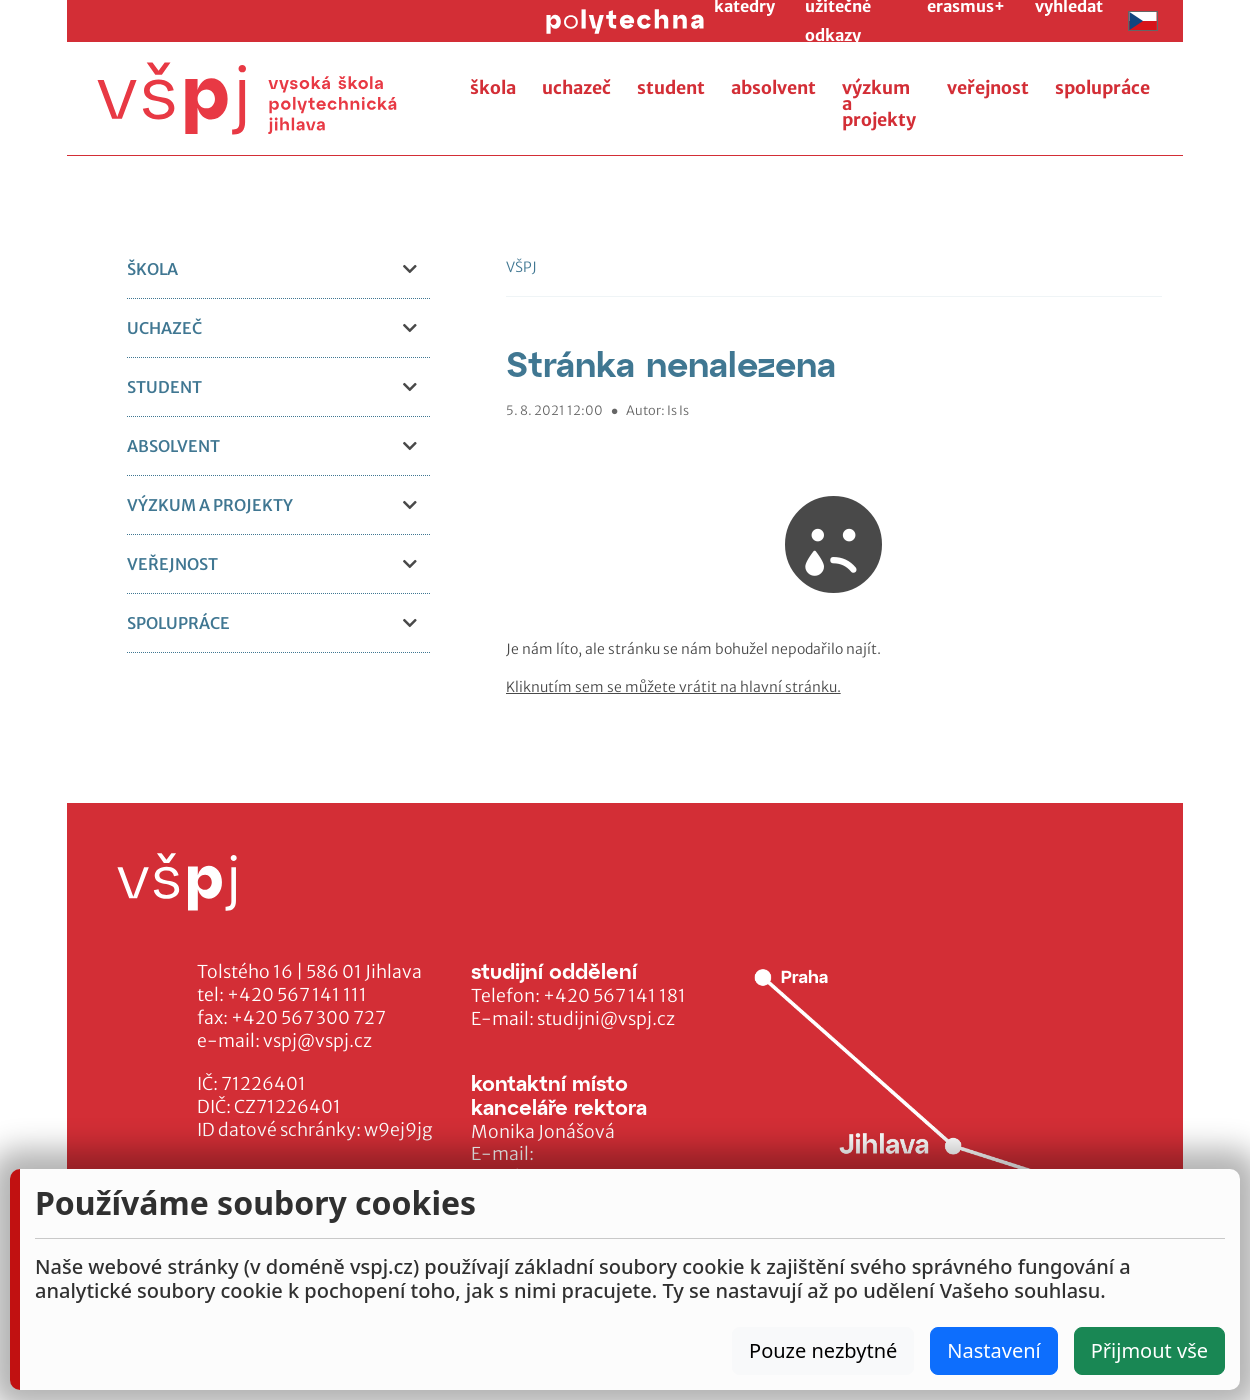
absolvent (773, 88)
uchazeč (576, 88)
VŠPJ (521, 267)
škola (493, 88)
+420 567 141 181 (614, 996)
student (671, 88)
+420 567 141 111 (297, 995)
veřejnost (988, 88)
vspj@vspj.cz (317, 1041)
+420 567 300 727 (308, 1018)
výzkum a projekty (879, 104)
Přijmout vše (1149, 1350)
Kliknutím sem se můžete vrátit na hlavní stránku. (673, 687)
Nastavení (993, 1350)
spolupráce (1102, 88)
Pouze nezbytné (823, 1350)
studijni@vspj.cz (606, 1019)
